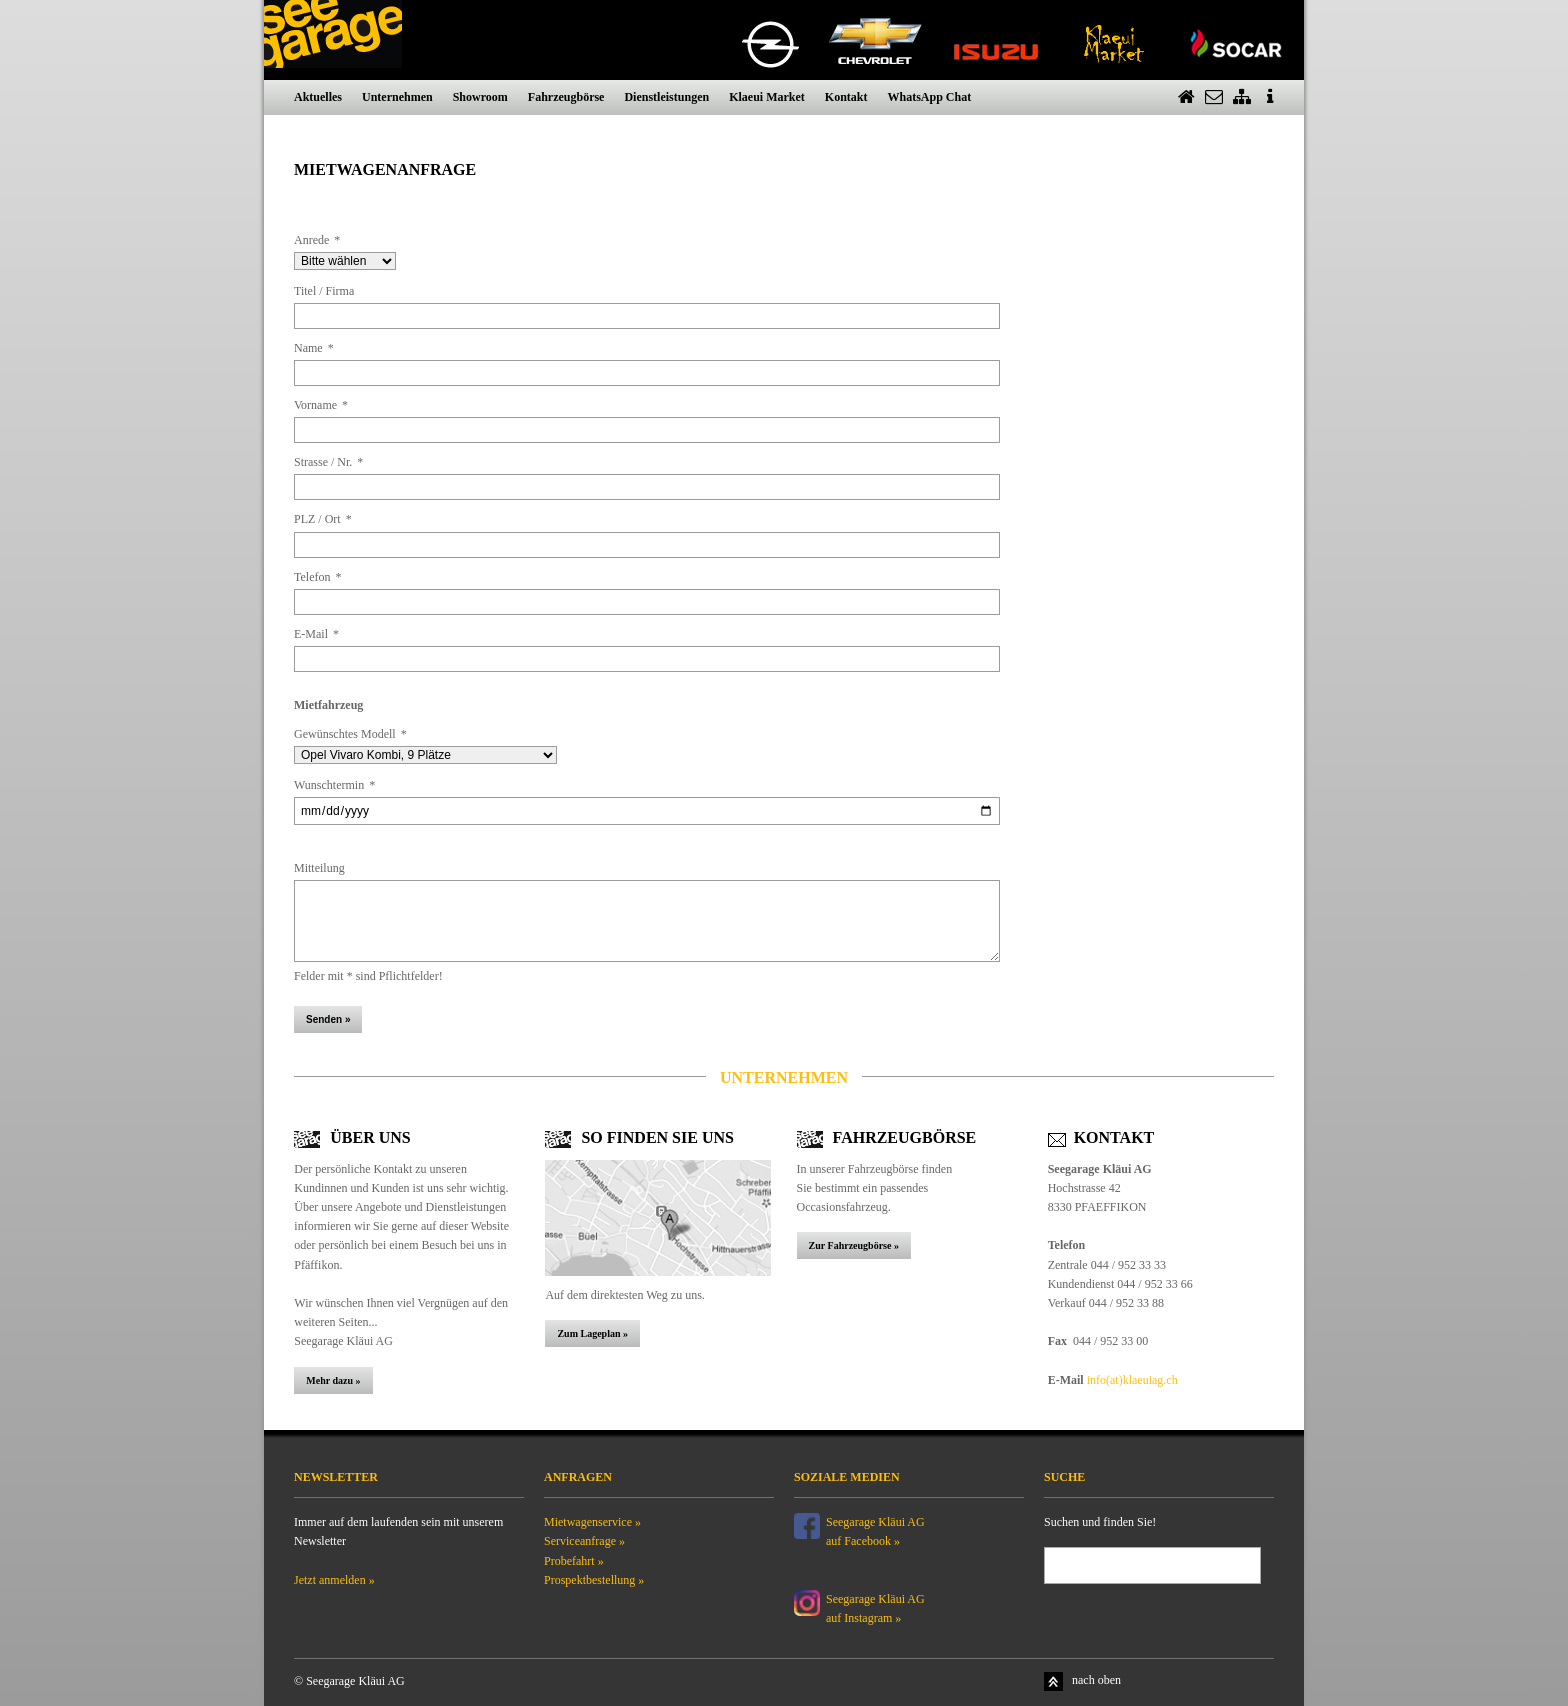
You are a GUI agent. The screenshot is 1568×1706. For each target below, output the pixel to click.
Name (314, 348)
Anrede (317, 240)
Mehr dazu (330, 1380)
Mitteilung (319, 868)
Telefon (317, 577)
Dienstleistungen (666, 97)
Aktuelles (318, 97)
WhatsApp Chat (929, 97)
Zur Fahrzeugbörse (851, 1245)
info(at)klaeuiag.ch (1132, 1380)
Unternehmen (397, 97)
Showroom (480, 97)
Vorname (321, 405)
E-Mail (316, 634)
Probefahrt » (574, 1561)
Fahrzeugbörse (566, 97)
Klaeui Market (767, 97)
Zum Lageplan (588, 1333)
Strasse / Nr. (328, 462)
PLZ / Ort (323, 519)
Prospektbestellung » (594, 1580)
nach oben (1096, 1680)
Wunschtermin (334, 785)
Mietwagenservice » (592, 1522)
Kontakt (846, 97)
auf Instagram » (863, 1618)
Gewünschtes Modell (350, 734)
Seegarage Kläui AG (877, 1599)
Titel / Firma (324, 291)
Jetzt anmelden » (334, 1580)
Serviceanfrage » (584, 1541)
